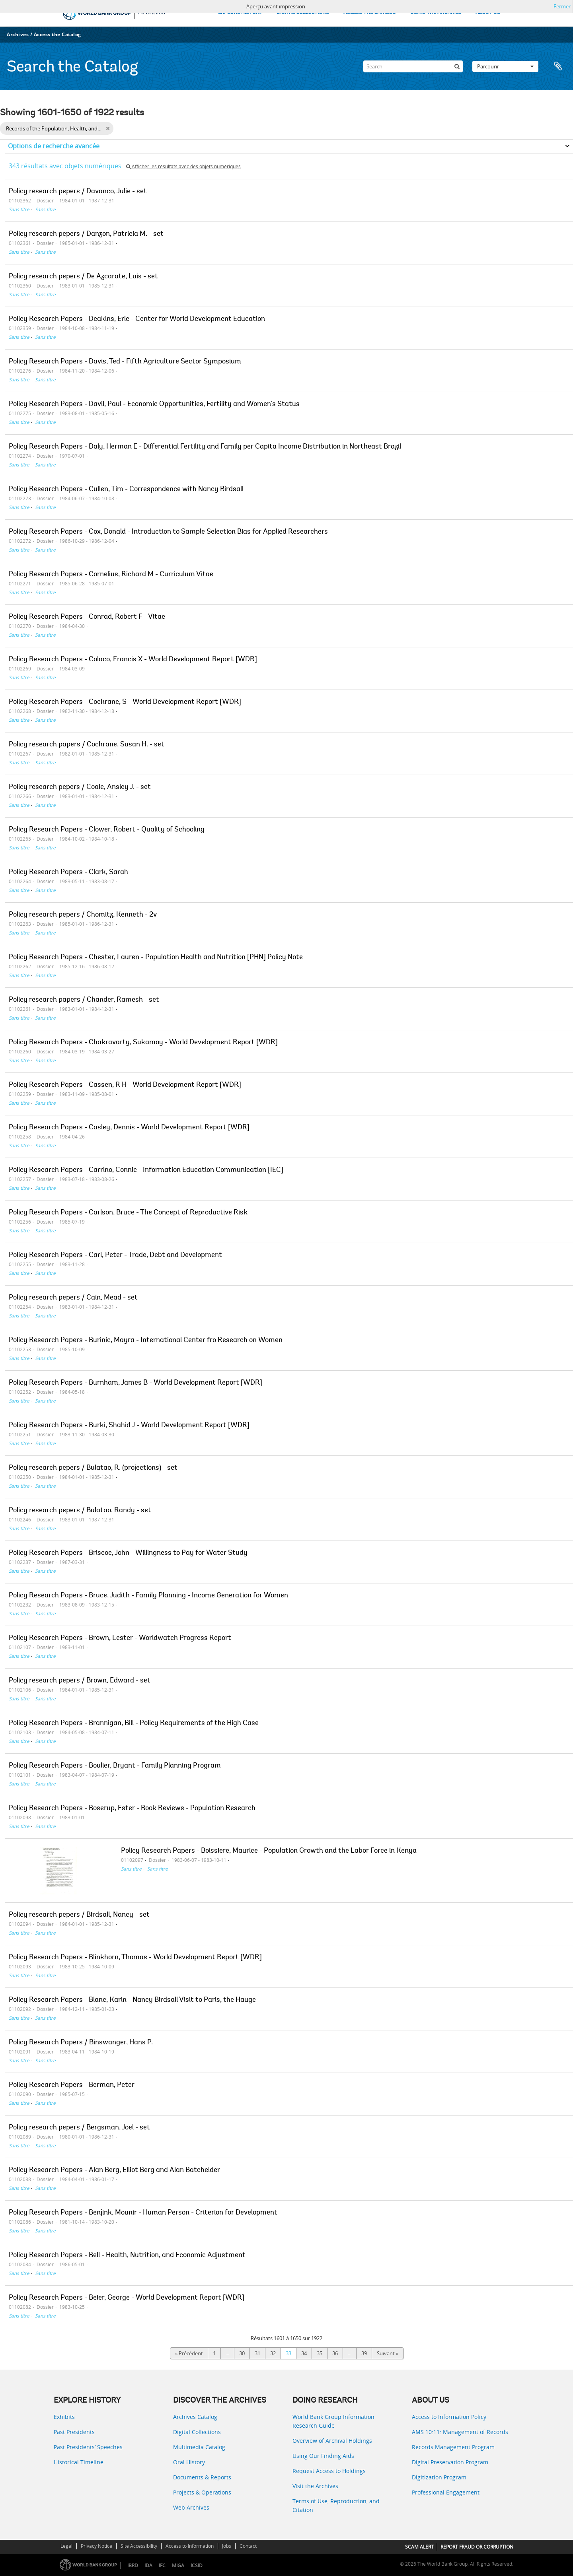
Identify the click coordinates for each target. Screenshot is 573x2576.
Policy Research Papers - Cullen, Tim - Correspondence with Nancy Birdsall (126, 489)
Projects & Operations (202, 2492)
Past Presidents (74, 2432)
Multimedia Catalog (199, 2447)
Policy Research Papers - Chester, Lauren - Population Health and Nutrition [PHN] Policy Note (156, 957)
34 (304, 2353)
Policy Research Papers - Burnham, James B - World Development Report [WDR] (135, 1383)
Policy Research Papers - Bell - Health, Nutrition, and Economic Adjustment (127, 2255)
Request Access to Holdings (329, 2471)
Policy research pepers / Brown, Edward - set (79, 1680)
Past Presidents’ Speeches (88, 2447)
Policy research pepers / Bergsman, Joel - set (79, 2127)
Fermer (562, 6)
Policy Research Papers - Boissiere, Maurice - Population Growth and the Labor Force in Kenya (269, 1851)
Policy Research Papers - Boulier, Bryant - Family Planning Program (115, 1766)
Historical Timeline (78, 2462)
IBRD (132, 2565)
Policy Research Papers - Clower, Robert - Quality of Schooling (107, 829)
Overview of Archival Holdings (332, 2440)
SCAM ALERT (419, 2546)
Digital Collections (197, 2432)
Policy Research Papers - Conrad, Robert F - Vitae (87, 617)
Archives (18, 34)
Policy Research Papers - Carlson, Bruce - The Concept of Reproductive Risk (128, 1212)
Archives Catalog (195, 2417)
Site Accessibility (139, 2546)
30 (242, 2353)
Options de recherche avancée (53, 146)
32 (273, 2353)
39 (364, 2353)
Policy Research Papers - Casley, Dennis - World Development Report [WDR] (129, 1127)
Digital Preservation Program (450, 2462)
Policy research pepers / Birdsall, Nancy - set (79, 1915)
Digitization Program (439, 2477)
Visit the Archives (315, 2486)
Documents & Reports (202, 2477)
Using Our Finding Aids (323, 2455)
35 (319, 2353)
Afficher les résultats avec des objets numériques (183, 166)
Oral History (189, 2462)
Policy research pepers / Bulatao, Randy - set (80, 1510)
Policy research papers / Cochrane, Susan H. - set (86, 744)
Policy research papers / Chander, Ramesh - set (84, 1000)
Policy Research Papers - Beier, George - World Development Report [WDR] (126, 2298)
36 (335, 2353)
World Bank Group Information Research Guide (333, 2421)
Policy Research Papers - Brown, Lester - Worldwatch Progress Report (120, 1638)
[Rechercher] (457, 66)
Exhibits (64, 2417)
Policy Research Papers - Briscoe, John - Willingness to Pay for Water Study (128, 1553)
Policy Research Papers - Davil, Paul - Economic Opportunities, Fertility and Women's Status (154, 404)
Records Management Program (453, 2447)
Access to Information (190, 2546)
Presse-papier (558, 66)
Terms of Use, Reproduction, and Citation (336, 2505)
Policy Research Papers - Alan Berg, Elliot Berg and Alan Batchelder (114, 2170)
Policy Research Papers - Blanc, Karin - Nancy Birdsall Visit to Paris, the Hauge (132, 2000)
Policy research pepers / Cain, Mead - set (73, 1298)
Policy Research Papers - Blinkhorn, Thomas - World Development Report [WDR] (135, 1957)
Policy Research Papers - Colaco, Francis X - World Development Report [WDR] (133, 659)
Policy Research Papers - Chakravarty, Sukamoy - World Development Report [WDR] (143, 1042)
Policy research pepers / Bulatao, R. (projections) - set (93, 1468)
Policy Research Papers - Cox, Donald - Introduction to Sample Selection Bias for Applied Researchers (168, 532)
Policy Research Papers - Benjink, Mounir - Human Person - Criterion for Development (143, 2213)
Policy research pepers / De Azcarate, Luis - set (83, 276)
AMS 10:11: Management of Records (460, 2432)
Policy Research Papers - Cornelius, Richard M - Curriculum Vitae (111, 574)
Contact (248, 2546)
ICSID (197, 2565)
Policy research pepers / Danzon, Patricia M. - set (86, 234)
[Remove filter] (107, 128)
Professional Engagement (445, 2492)
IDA (148, 2565)
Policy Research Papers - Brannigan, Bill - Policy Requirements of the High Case (134, 1723)
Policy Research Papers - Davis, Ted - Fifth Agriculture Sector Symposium (125, 361)
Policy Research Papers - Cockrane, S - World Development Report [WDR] (125, 702)
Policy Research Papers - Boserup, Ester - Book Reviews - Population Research (132, 1808)
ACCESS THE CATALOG (369, 12)
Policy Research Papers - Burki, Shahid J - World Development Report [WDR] (129, 1425)
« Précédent (189, 2353)
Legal (66, 2546)
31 (257, 2353)
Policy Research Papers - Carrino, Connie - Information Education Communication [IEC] (146, 1170)
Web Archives (191, 2507)
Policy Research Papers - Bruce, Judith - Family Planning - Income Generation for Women (148, 1595)
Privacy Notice (96, 2546)
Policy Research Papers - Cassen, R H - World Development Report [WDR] (125, 1085)
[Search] (413, 66)
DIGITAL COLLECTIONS (303, 12)
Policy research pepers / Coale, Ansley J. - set (80, 787)
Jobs (226, 2546)
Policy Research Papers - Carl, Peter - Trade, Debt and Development (115, 1255)
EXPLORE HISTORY (240, 12)
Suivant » (387, 2353)
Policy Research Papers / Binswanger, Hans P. (81, 2042)
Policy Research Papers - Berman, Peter (71, 2085)
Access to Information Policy (449, 2417)
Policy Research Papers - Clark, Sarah (68, 872)
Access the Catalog (57, 34)
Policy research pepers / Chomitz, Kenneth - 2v (83, 915)
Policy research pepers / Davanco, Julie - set (78, 191)
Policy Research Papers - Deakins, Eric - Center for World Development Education (137, 319)
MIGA (178, 2565)
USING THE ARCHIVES (435, 12)
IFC (162, 2565)
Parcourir (505, 66)
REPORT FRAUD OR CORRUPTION (476, 2546)
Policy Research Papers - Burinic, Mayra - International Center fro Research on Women (146, 1340)
